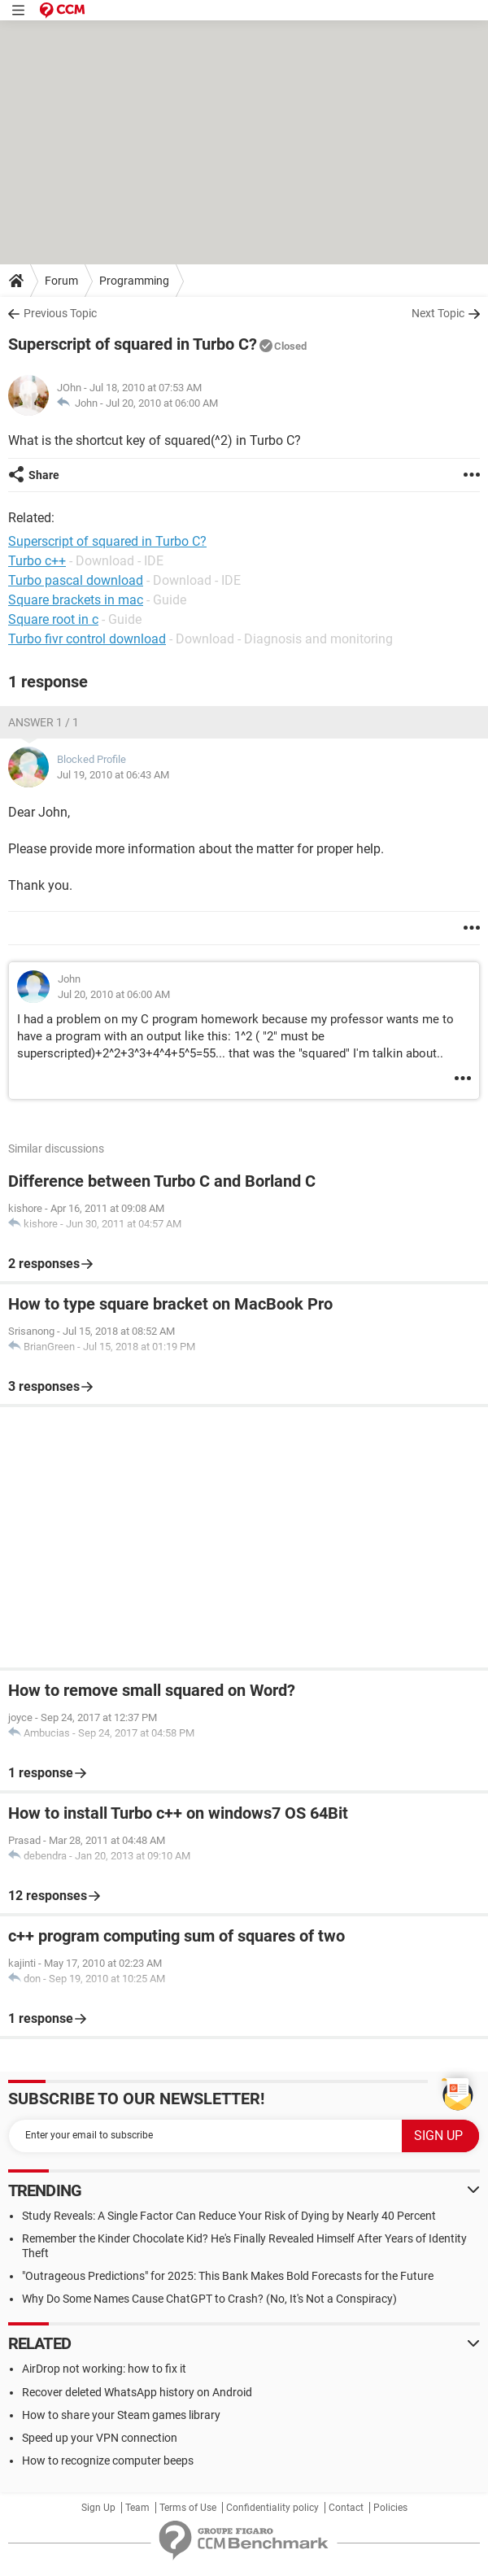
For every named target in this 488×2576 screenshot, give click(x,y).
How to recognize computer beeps (108, 2460)
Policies (390, 2507)
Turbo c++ (37, 561)
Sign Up (98, 2507)
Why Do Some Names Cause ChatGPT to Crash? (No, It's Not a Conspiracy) (209, 2298)
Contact (346, 2507)
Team (137, 2507)
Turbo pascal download (75, 580)
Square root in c (53, 619)
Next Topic (438, 313)
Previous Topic (60, 313)
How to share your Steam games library (121, 2414)
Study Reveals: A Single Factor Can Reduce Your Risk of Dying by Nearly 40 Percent (229, 2215)
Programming (134, 280)
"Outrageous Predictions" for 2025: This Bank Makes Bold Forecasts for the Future (228, 2275)
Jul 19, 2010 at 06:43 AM (113, 775)
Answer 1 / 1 (43, 722)
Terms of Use (187, 2507)
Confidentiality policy (272, 2507)
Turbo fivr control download (87, 639)
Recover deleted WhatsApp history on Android (137, 2392)
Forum (61, 280)
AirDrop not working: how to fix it (104, 2368)
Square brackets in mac (75, 600)
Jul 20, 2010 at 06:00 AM (162, 403)
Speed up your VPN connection (99, 2437)
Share (43, 475)
